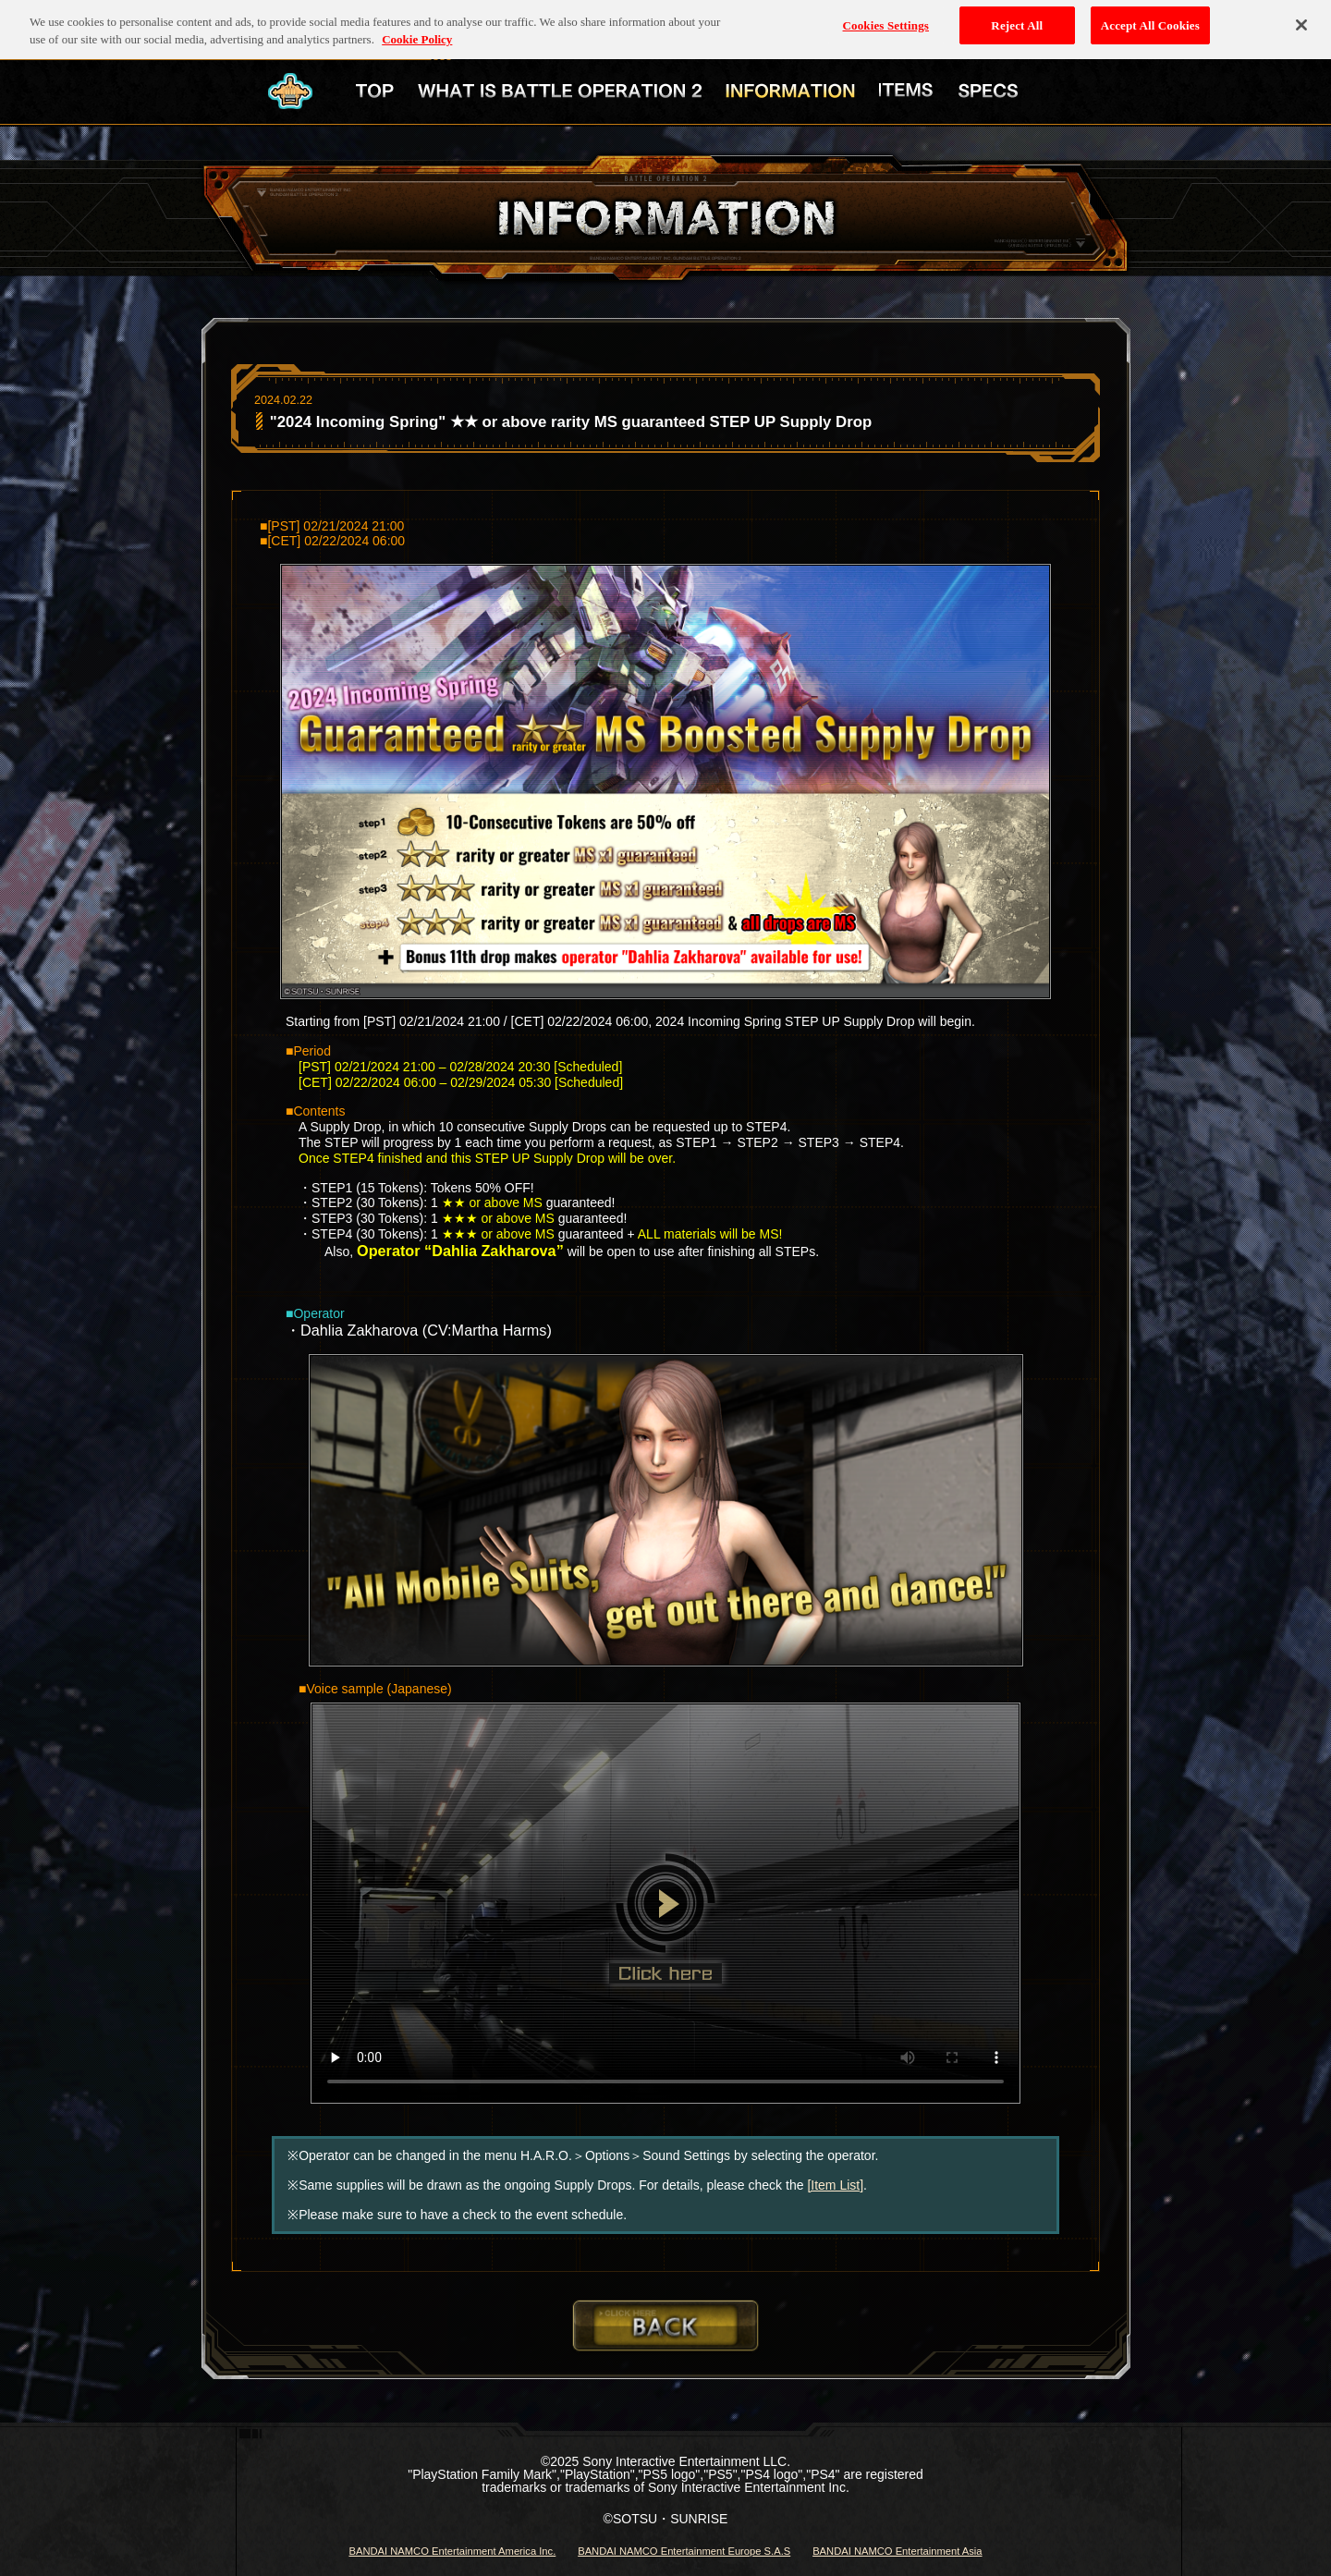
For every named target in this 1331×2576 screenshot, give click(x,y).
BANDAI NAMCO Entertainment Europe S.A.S (684, 2551)
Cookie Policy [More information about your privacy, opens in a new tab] (417, 35)
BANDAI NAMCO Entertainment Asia (897, 2551)
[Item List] (835, 2185)
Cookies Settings (886, 20)
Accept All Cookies (1150, 20)
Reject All (1017, 20)
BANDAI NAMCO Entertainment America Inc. (452, 2551)
